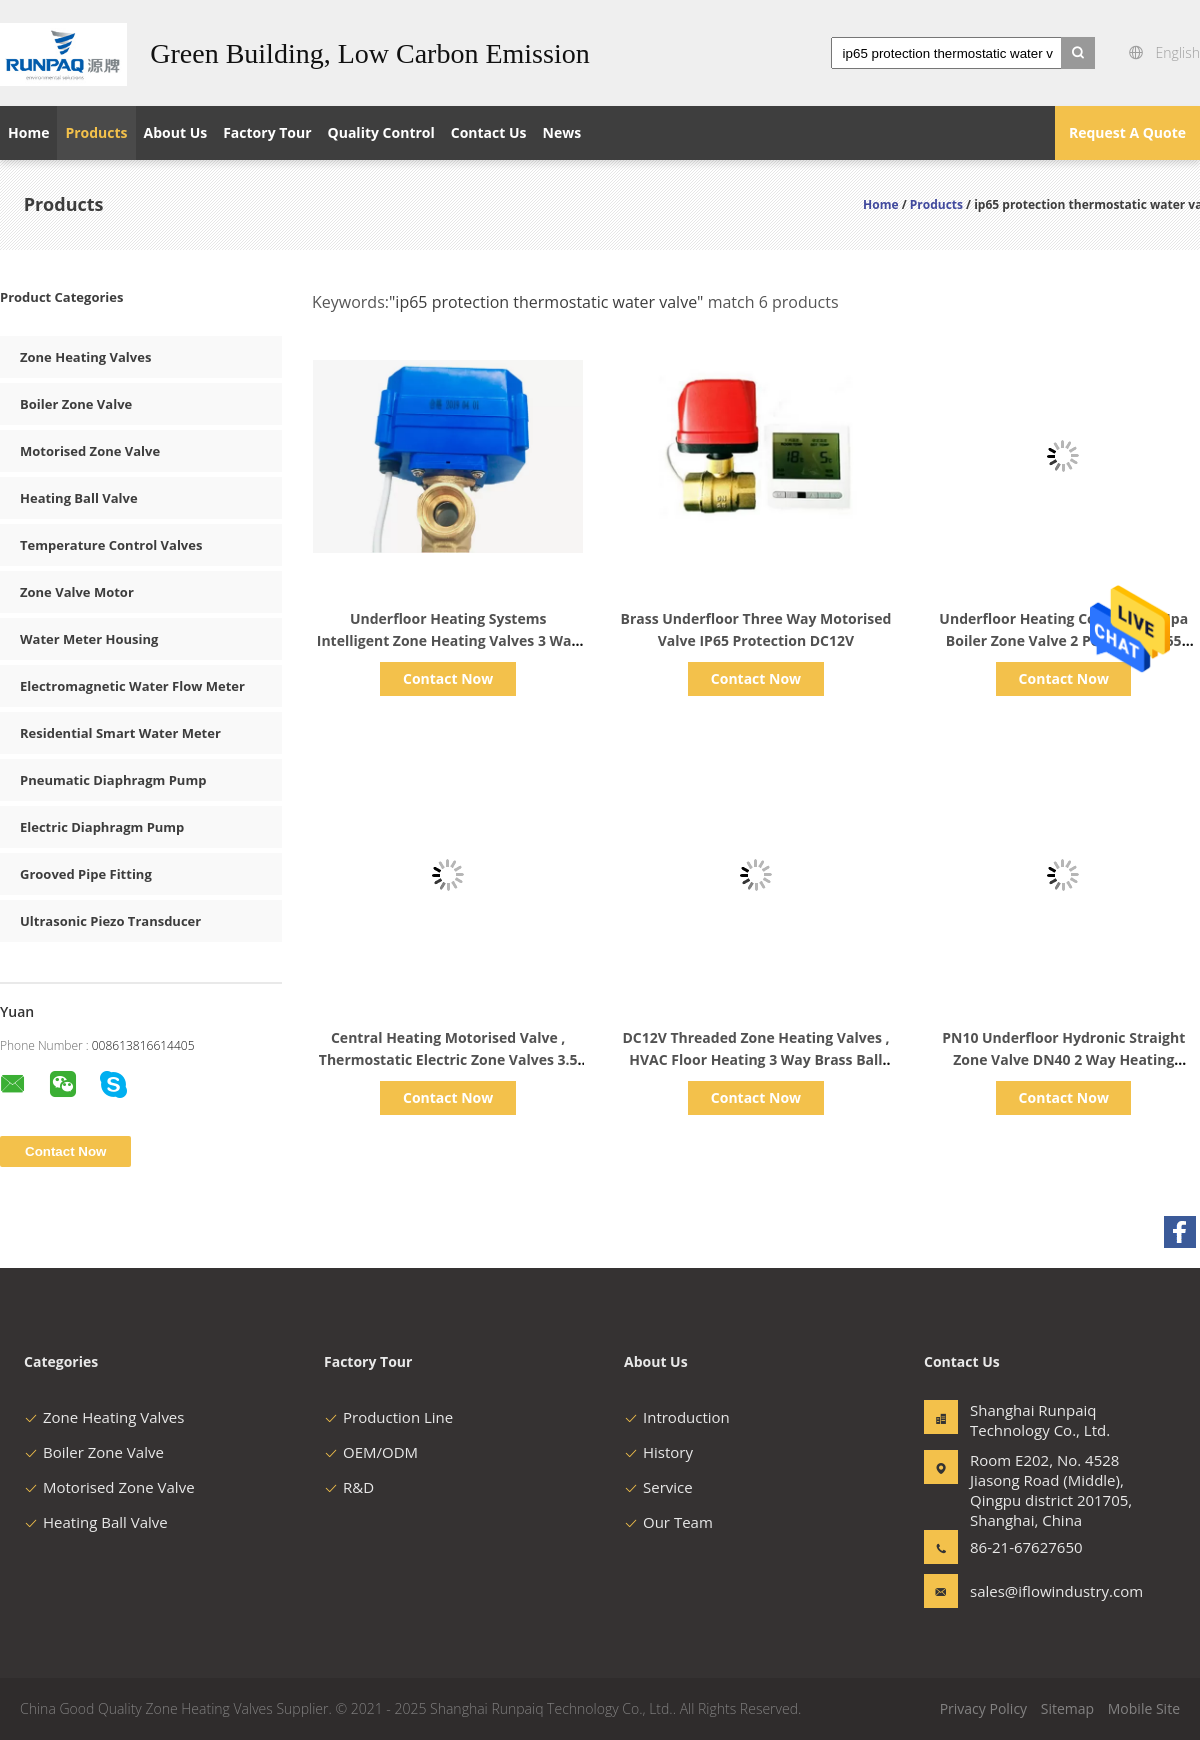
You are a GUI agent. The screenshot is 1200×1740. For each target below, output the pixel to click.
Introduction (677, 1417)
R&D (349, 1487)
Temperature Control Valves (111, 545)
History (658, 1452)
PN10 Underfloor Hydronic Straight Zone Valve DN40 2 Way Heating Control (1063, 1059)
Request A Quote (1127, 132)
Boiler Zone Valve (76, 404)
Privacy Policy (983, 1708)
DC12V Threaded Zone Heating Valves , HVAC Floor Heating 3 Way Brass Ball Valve (755, 1059)
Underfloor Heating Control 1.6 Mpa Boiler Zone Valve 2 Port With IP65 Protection (1063, 640)
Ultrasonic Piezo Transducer (110, 921)
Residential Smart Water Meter (120, 733)
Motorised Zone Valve (90, 451)
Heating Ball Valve (79, 498)
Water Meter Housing (89, 639)
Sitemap (1067, 1708)
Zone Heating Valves (85, 357)
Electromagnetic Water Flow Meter (132, 686)
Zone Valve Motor (77, 592)
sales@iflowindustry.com (1033, 1591)
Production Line (388, 1417)
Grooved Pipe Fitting (86, 874)
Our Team (668, 1522)
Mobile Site (1144, 1708)
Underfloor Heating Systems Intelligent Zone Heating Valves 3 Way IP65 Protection (448, 640)
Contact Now (448, 678)
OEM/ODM (371, 1452)
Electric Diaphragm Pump (102, 827)
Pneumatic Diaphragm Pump (113, 780)
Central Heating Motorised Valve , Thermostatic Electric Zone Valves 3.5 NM (448, 1059)
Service (658, 1487)
